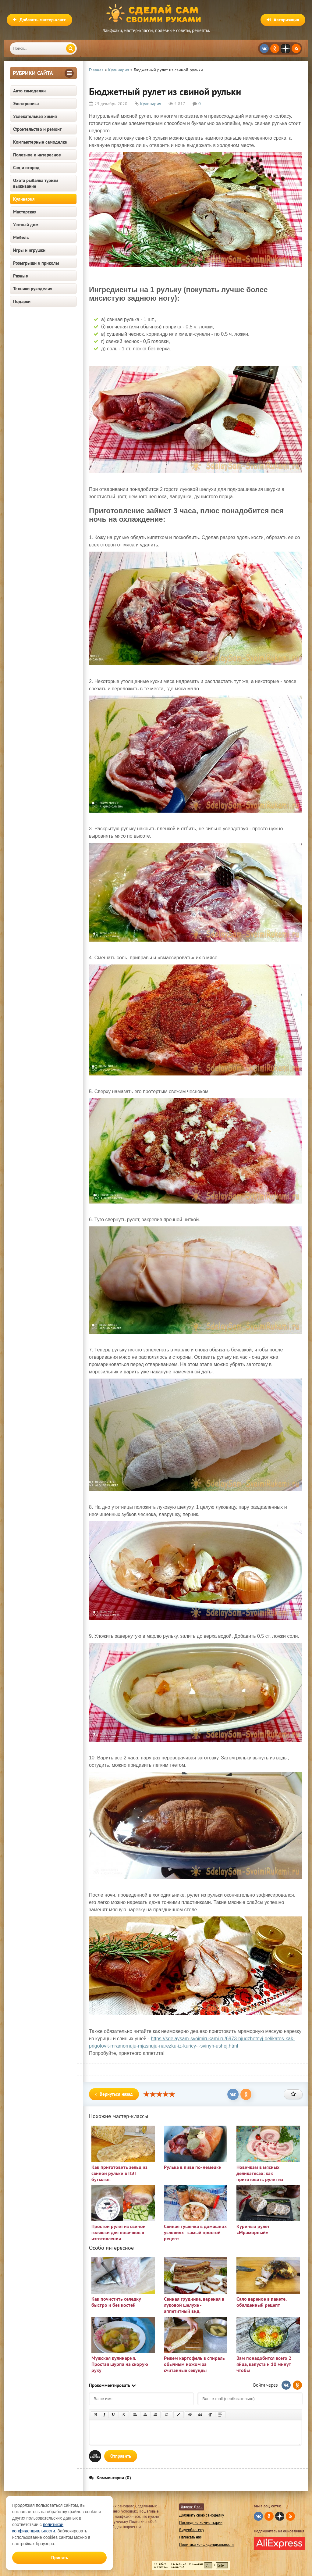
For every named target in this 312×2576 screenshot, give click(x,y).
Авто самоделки (29, 91)
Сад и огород (26, 167)
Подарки (21, 301)
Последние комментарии (200, 2522)
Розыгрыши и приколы (36, 263)
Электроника (26, 103)
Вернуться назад (114, 2094)
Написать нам (190, 2537)
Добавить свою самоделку (201, 2515)
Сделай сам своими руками (156, 14)
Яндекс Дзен (192, 2507)
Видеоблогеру (191, 2529)
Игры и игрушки (29, 250)
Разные (20, 276)
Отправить (120, 2456)
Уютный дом (25, 224)
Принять (59, 2557)
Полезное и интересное (37, 155)
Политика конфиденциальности (206, 2544)
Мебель (21, 237)
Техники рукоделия (32, 289)
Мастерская (25, 212)
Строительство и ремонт (37, 129)
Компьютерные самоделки (40, 142)
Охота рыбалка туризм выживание (35, 183)
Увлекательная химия (35, 116)
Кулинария (24, 199)
